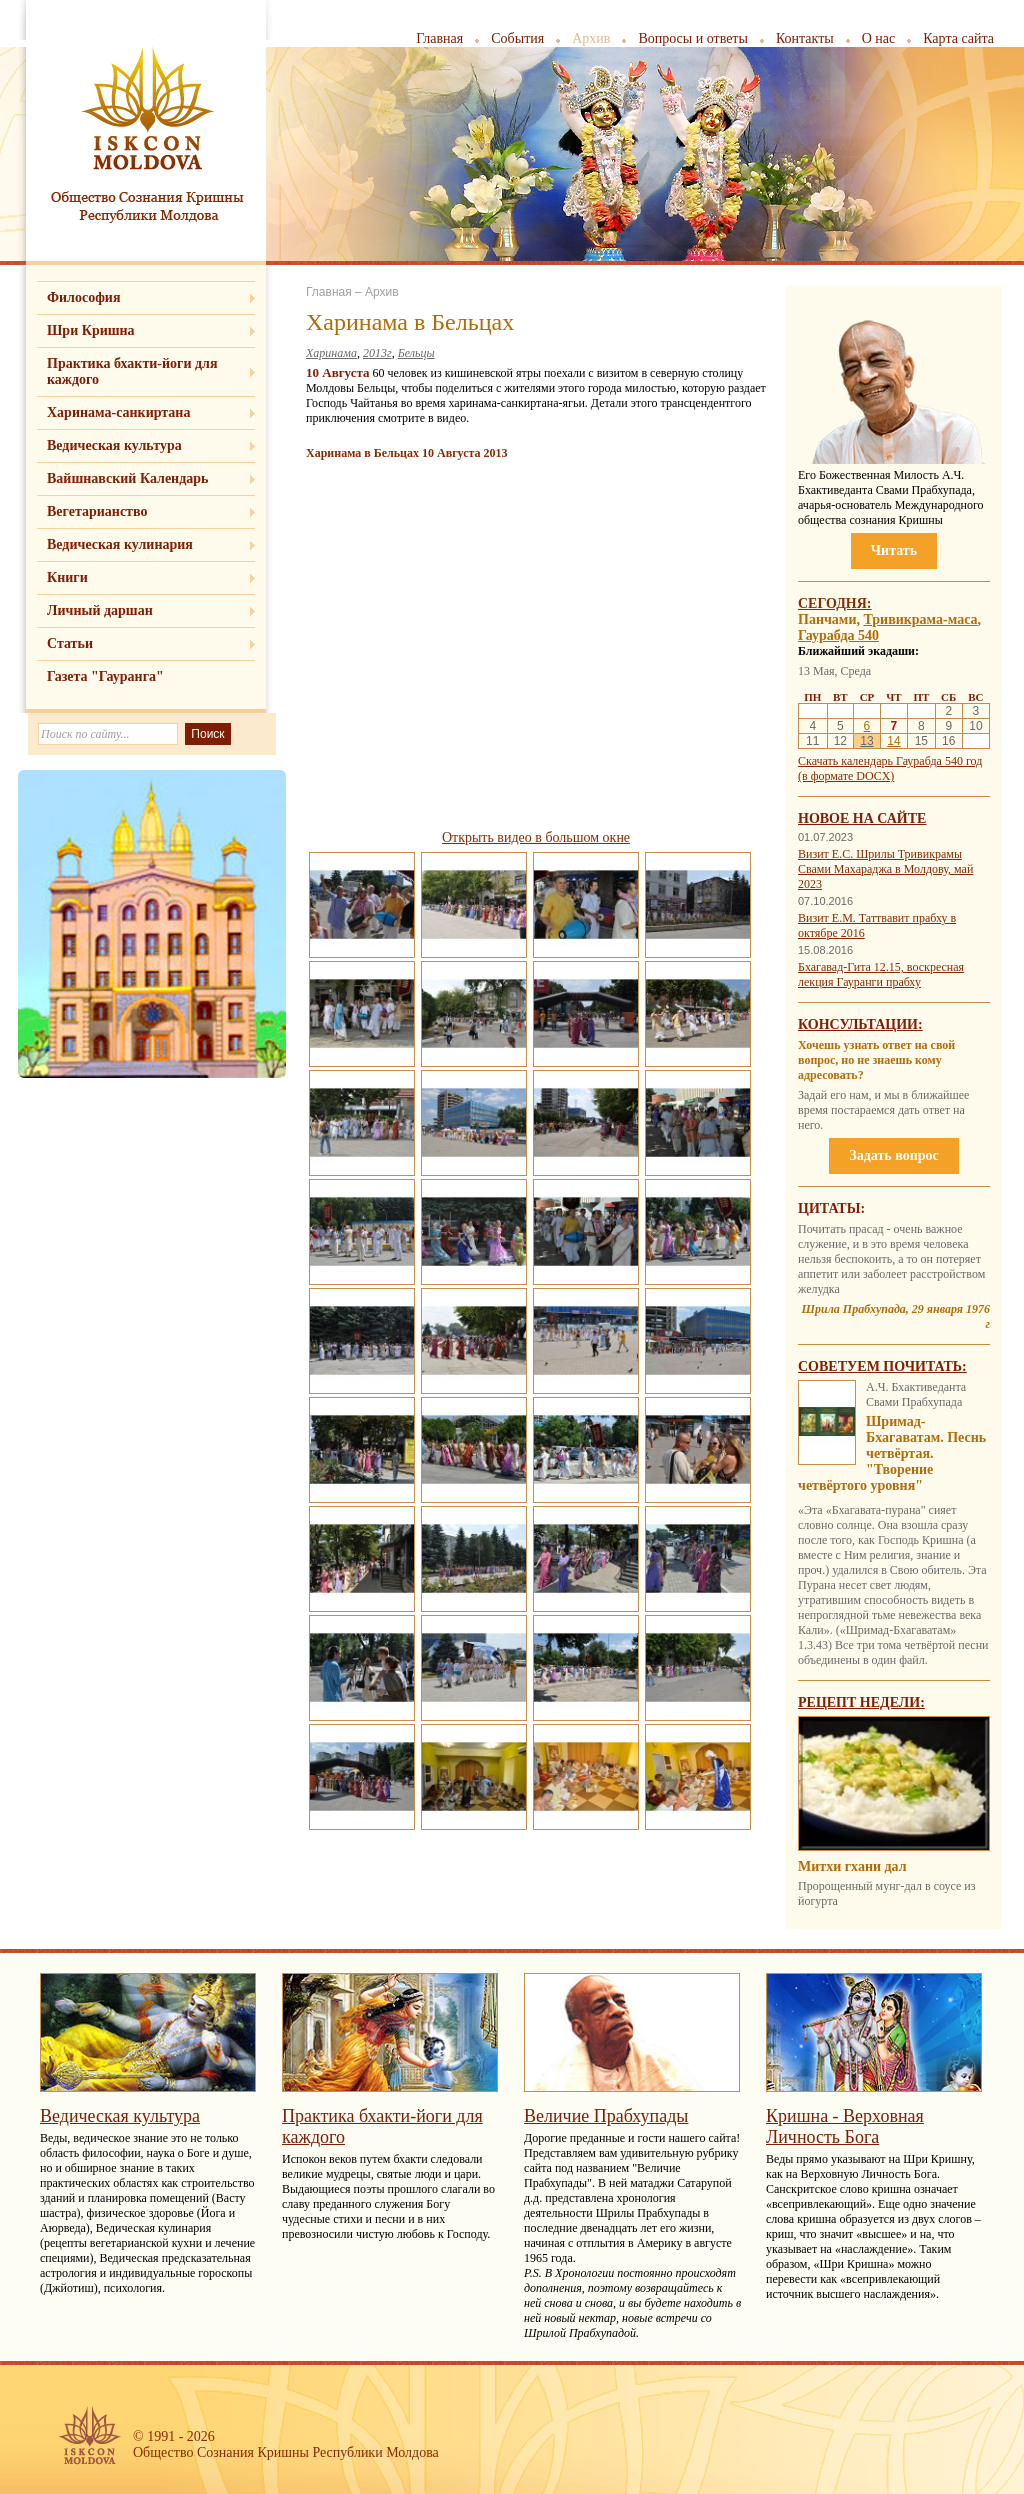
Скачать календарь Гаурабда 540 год (890, 761)
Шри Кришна (91, 330)
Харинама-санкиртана (118, 412)
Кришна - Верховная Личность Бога (845, 2126)
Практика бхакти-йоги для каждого (132, 371)
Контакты (805, 38)
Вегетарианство (97, 511)
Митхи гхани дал (852, 1866)
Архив (591, 38)
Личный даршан (100, 610)
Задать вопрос (893, 1155)
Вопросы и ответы (693, 38)
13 (866, 741)
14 (893, 741)
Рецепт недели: (861, 1702)
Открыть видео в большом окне (536, 837)
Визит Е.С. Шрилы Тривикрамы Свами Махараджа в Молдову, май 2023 (885, 869)
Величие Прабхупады (606, 2116)
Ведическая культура (114, 445)
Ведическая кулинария (120, 544)
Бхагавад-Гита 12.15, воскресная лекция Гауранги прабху (881, 974)
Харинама (331, 353)
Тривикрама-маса (920, 619)
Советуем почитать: (882, 1366)
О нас (879, 38)
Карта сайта (958, 38)
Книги (67, 577)
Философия (84, 297)
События (517, 38)
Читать (894, 550)
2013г (377, 353)
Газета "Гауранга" (105, 676)
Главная (439, 38)
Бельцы (416, 353)
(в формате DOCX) (846, 776)
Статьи (70, 643)
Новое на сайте (862, 818)
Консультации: (860, 1024)
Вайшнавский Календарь (127, 478)
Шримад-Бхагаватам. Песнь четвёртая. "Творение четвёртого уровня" (892, 1453)
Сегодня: (835, 603)
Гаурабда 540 (838, 635)
